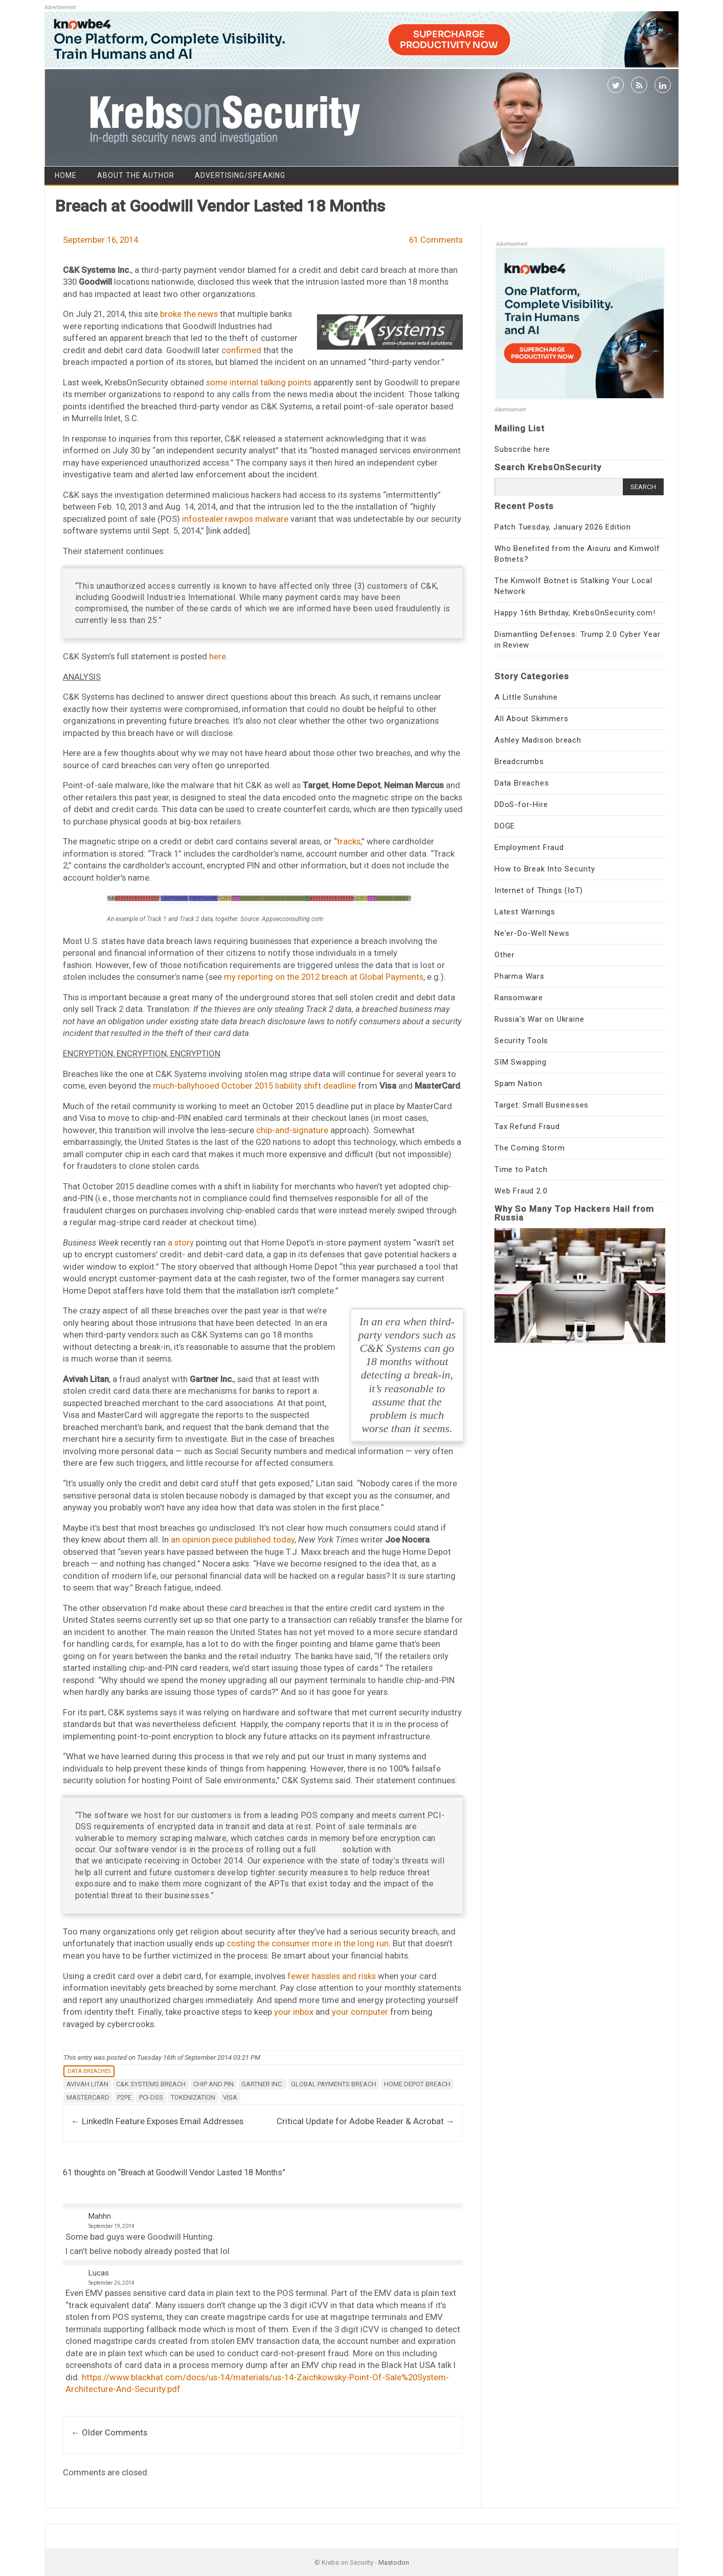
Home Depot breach (417, 2084)
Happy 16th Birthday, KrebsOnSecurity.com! (575, 612)
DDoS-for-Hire (521, 804)
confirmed (241, 350)
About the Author (135, 175)
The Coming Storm (529, 1148)
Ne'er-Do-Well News (531, 933)
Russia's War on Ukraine (539, 1019)
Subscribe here (522, 449)
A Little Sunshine (526, 697)
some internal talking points (258, 382)
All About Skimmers (531, 718)
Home (66, 175)
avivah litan (87, 2084)
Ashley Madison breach (537, 740)
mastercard (87, 2097)
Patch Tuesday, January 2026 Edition (562, 527)
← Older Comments (109, 2432)
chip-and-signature (292, 1130)
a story (181, 1242)
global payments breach (333, 2084)
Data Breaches (88, 2071)
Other (504, 954)
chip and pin (213, 2084)
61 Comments (436, 240)
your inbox (293, 2012)
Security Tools (521, 1040)
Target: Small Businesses (541, 1105)
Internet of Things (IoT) (538, 890)
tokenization (416, 1849)
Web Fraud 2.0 (520, 1190)
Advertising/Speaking (240, 175)
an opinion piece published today (233, 1539)
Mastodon (393, 2562)
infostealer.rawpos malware (235, 519)
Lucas (98, 2273)
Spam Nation (518, 1083)
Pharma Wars (519, 976)
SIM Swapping (520, 1062)
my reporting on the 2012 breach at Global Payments (323, 977)
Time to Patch (520, 1169)
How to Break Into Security (544, 868)
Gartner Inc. (262, 2084)
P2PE (329, 1849)
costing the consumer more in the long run (308, 1943)
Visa (230, 2097)
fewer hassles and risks (331, 1976)
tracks (348, 841)
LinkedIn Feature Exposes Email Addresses (157, 2121)
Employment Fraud (529, 847)
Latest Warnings (524, 911)
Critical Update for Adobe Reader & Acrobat (366, 2121)
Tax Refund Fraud (527, 1126)
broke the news (189, 314)
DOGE (504, 826)
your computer (360, 2012)
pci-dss (151, 2097)
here (217, 656)
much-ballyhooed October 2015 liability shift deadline (254, 1085)
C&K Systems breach (151, 2084)
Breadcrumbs (519, 761)
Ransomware (518, 997)
